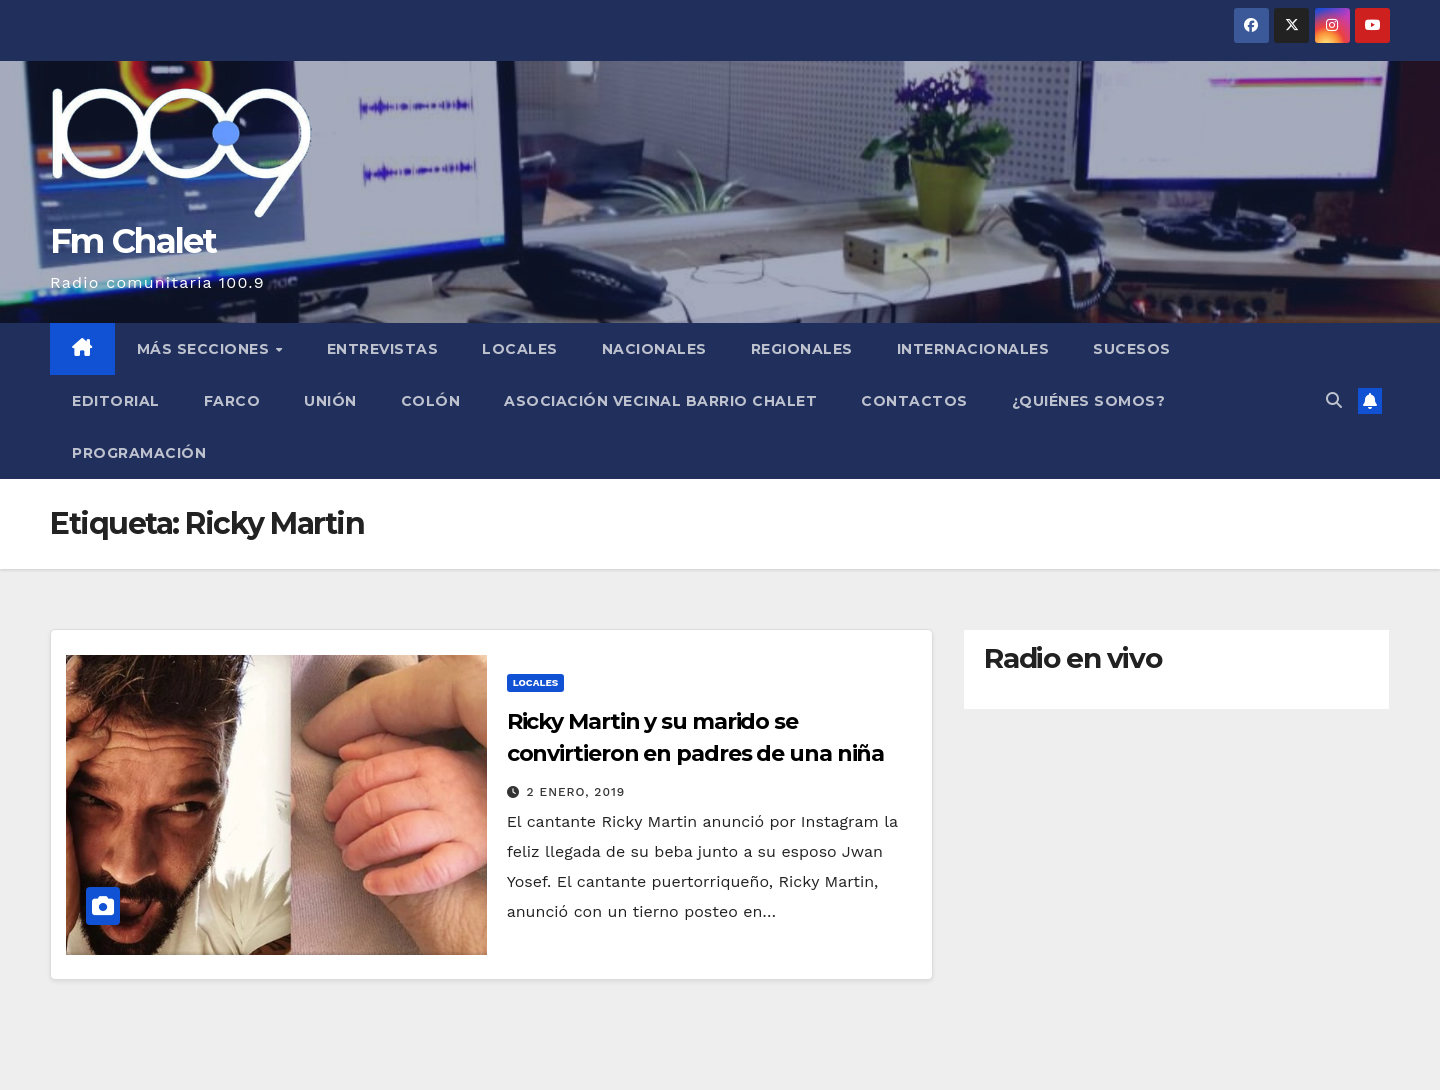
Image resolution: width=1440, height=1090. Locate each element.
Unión (330, 401)
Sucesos (1132, 349)
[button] (1334, 400)
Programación (139, 453)
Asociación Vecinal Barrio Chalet (660, 401)
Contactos (914, 401)
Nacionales (654, 349)
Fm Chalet (133, 241)
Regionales (802, 349)
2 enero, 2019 (576, 792)
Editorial (116, 401)
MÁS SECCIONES (205, 349)
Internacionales (973, 349)
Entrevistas (383, 349)
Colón (431, 401)
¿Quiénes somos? (1089, 401)
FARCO (232, 401)
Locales (520, 349)
